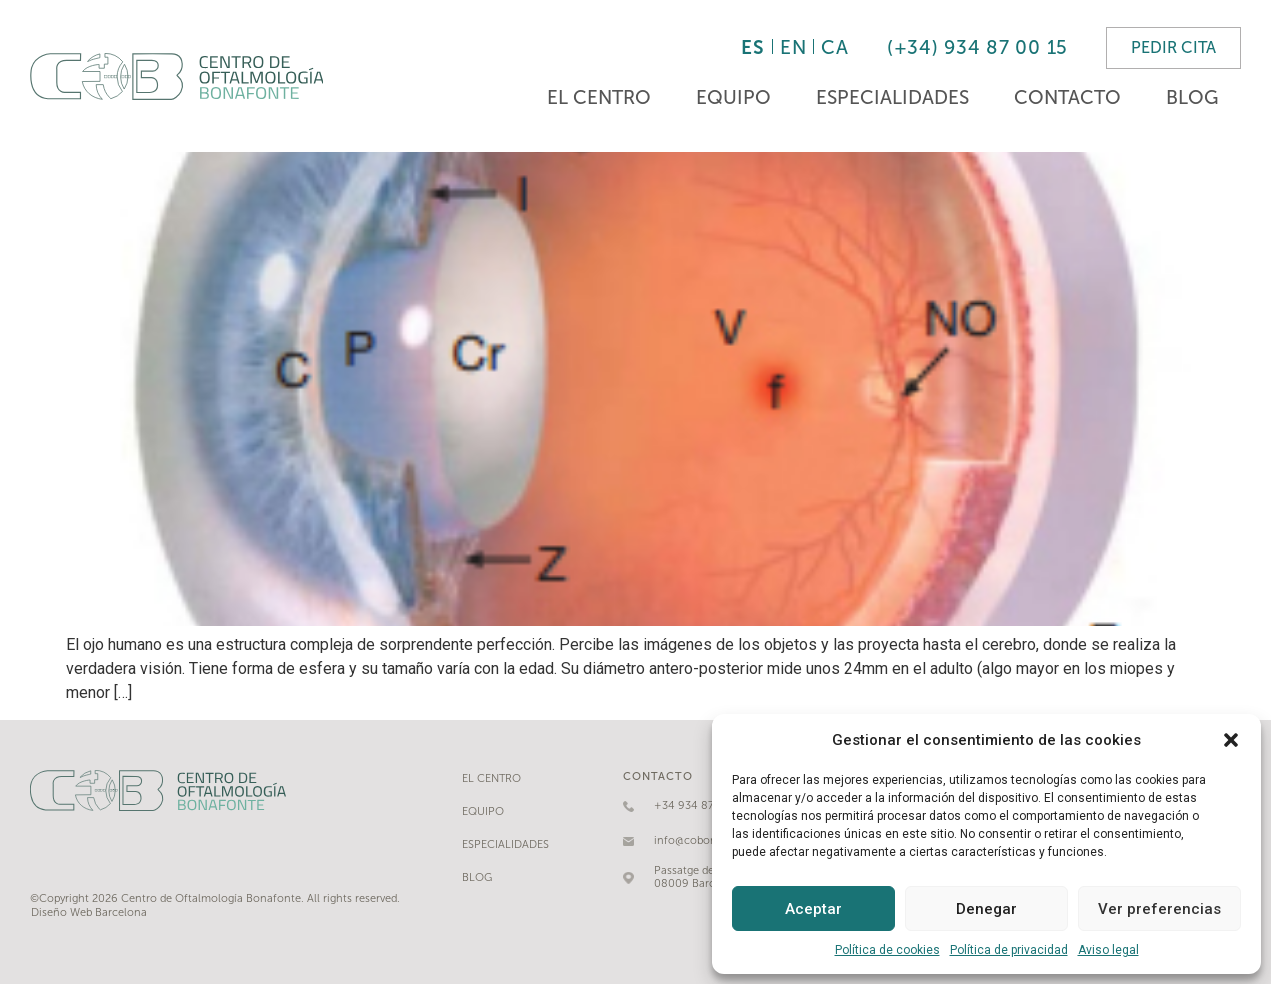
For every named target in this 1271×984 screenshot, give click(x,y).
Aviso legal (1108, 950)
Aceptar (813, 909)
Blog (1192, 97)
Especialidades (892, 97)
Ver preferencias (1159, 909)
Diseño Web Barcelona (89, 912)
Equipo (733, 97)
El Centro (599, 97)
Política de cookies (887, 950)
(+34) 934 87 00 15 (977, 47)
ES (752, 47)
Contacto (1067, 97)
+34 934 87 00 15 (699, 805)
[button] (1231, 740)
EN (793, 47)
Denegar (986, 909)
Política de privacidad (1009, 950)
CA (834, 47)
